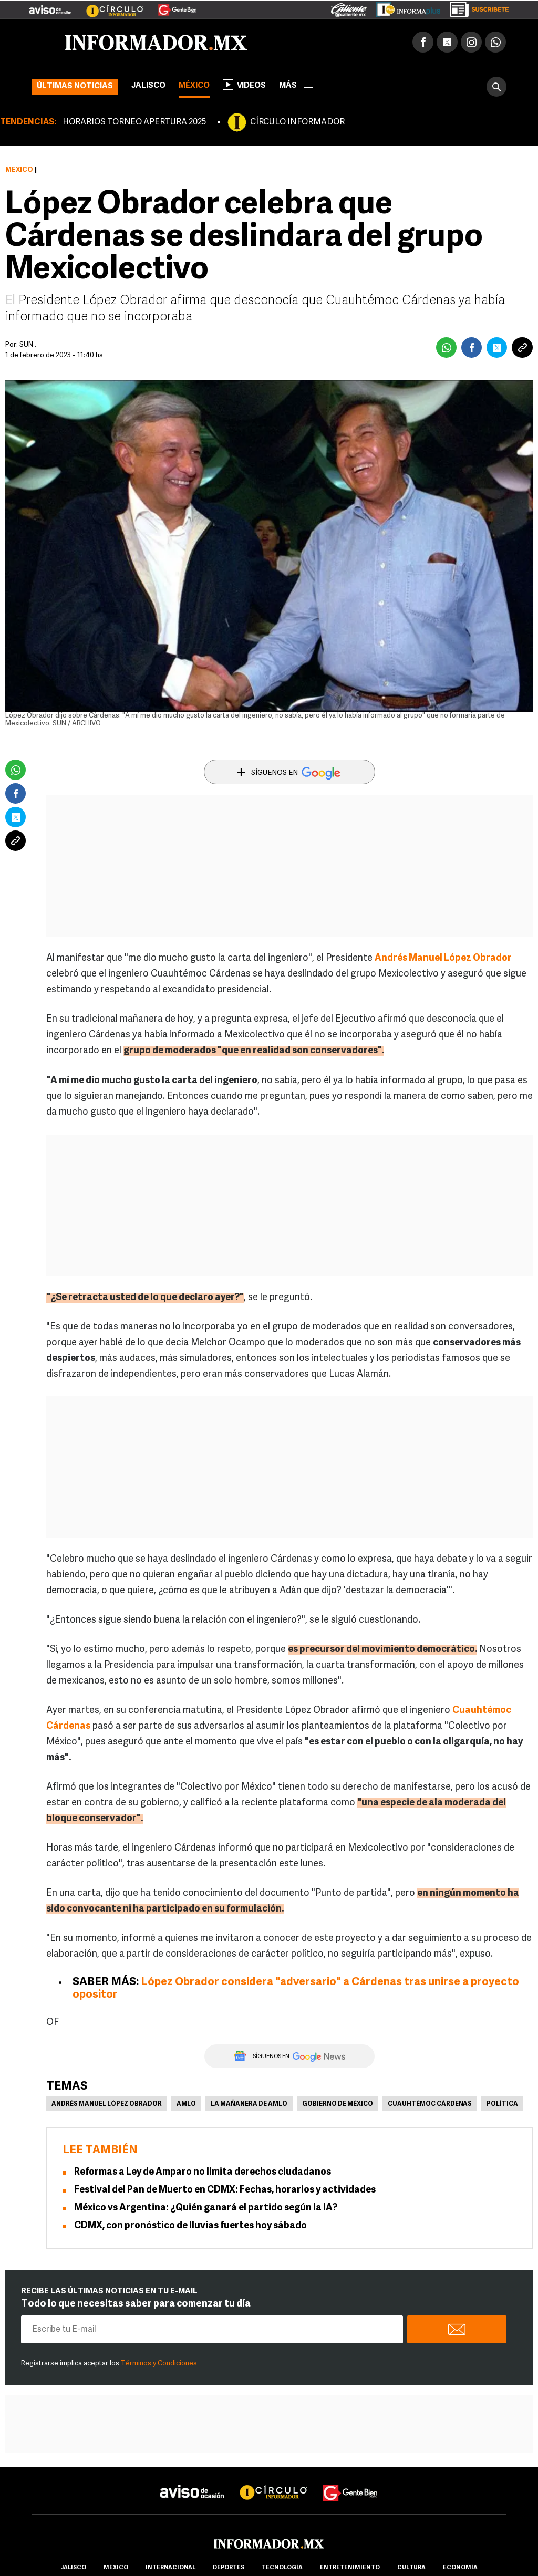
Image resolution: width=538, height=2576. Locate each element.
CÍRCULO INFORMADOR (297, 122)
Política (502, 2104)
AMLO (186, 2104)
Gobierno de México (337, 2104)
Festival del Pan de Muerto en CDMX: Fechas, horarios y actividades (225, 2190)
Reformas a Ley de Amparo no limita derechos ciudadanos (202, 2172)
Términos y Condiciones (159, 2363)
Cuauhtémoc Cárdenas (430, 2104)
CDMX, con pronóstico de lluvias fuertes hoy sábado (190, 2226)
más (296, 86)
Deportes (228, 2568)
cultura (411, 2568)
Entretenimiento (350, 2568)
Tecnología (282, 2568)
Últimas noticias (75, 86)
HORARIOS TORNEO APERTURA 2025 (134, 122)
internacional (170, 2568)
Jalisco (148, 86)
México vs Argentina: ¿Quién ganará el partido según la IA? (205, 2208)
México (194, 86)
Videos (244, 84)
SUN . (27, 344)
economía (460, 2568)
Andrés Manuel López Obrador (443, 958)
